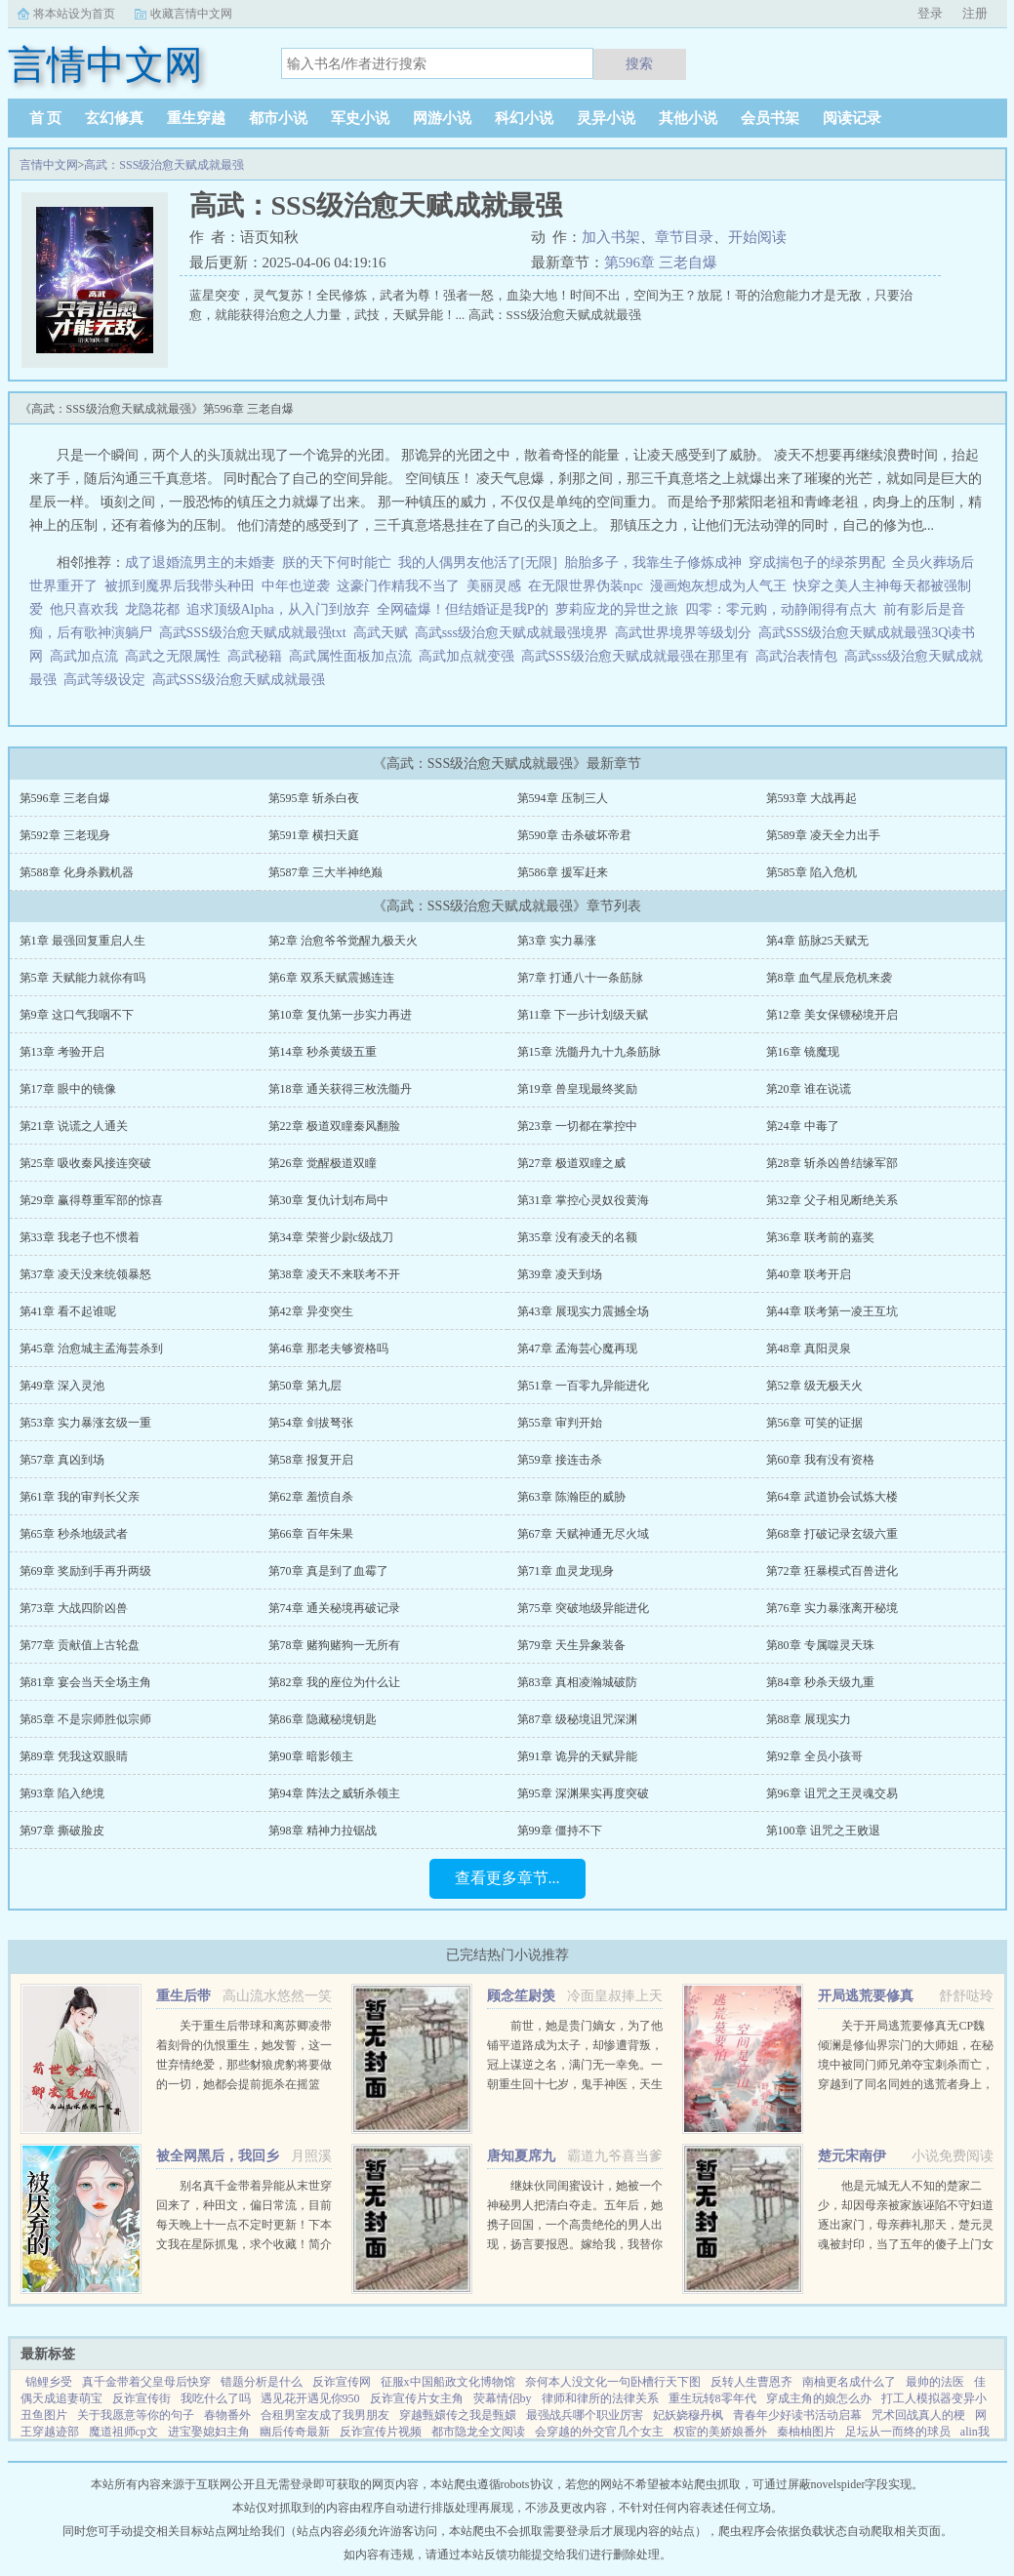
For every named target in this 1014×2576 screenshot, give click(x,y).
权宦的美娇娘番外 (720, 2431)
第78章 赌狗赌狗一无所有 (334, 1645)
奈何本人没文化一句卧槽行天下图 (613, 2382)
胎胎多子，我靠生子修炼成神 (653, 562)
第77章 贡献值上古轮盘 (80, 1645)
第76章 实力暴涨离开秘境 (832, 1608)
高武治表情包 (799, 656)
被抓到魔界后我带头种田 (179, 586)
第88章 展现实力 (808, 1719)
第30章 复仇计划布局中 (328, 1200)
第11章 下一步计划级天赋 (583, 1015)
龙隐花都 (152, 609)
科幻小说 (524, 118)
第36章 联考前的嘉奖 (820, 1237)
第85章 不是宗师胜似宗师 (85, 1719)
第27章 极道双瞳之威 (571, 1163)
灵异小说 (606, 118)
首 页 (45, 118)
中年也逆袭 (296, 586)
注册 (975, 13)
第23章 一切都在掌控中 (577, 1126)
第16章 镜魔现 (802, 1052)
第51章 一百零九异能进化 (583, 1385)
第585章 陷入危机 (811, 872)
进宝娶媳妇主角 (209, 2431)
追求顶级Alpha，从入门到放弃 (278, 609)
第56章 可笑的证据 (814, 1422)
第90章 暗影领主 (310, 1756)
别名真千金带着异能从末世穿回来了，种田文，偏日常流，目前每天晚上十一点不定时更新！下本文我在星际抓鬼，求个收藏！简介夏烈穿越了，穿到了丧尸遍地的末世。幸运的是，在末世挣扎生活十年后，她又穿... (244, 2244)
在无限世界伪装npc (585, 586)
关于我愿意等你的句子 (135, 2415)
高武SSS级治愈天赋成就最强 (242, 679)
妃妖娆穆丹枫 (688, 2415)
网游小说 (442, 118)
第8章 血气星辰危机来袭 (829, 978)
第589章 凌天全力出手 (823, 835)
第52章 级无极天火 (814, 1385)
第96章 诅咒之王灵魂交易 (832, 1793)
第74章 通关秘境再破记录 (334, 1608)
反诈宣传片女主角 (417, 2398)
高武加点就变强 (470, 656)
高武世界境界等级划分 (686, 632)
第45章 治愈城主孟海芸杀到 (91, 1348)
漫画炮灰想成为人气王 (718, 586)
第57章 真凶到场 (62, 1460)
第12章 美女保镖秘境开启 (832, 1015)
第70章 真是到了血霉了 (328, 1571)
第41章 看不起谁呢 (68, 1311)
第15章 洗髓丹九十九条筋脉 (589, 1052)
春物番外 (227, 2415)
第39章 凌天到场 (559, 1274)
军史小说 (360, 118)
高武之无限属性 (176, 656)
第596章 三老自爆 (660, 262)
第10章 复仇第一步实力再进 (340, 1015)
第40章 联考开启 (808, 1274)
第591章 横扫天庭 (313, 835)
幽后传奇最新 (295, 2431)
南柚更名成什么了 (849, 2382)
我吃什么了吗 (216, 2398)
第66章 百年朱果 (310, 1534)
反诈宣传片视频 (381, 2431)
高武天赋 (384, 632)
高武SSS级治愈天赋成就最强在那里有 (638, 656)
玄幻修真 (114, 118)
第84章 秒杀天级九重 (820, 1682)
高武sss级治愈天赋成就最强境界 (515, 632)
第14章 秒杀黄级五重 (322, 1052)
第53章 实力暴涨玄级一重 (85, 1422)
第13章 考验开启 (62, 1052)
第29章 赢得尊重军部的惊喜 (91, 1200)
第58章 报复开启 (310, 1460)
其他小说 (688, 118)
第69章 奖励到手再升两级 (85, 1571)
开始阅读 (757, 237)
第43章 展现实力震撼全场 (583, 1311)
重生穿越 (196, 118)
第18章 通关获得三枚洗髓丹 (340, 1089)
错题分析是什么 (262, 2382)
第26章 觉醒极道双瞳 (322, 1163)
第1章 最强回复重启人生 (82, 940)
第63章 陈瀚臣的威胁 (571, 1497)
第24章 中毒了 (802, 1126)
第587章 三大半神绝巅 (325, 872)
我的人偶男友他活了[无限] (477, 562)
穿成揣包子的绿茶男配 (817, 562)
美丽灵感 (493, 586)
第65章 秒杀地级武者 (74, 1534)
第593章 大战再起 (811, 798)
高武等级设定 (107, 679)
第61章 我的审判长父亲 (80, 1497)
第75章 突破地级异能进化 (583, 1608)
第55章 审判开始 (559, 1422)
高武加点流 (87, 656)
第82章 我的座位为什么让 (334, 1682)
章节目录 (684, 237)
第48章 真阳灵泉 (808, 1348)
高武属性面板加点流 (354, 656)
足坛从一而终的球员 (898, 2431)
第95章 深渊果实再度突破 (583, 1793)
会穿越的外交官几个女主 (599, 2431)
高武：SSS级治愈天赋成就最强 (164, 165)
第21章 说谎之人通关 (74, 1126)
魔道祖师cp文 (123, 2431)
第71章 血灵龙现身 (565, 1571)
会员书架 (770, 118)
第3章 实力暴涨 (556, 940)
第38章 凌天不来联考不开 (334, 1274)
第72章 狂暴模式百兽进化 (832, 1571)
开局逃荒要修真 (865, 1996)
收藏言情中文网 (191, 13)
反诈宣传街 (141, 2398)
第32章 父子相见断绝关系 (832, 1200)
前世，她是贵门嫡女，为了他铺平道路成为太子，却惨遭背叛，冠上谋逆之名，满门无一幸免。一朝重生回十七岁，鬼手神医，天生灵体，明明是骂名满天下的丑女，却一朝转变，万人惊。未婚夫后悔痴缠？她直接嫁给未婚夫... (575, 2084)
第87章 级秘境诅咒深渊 (577, 1719)
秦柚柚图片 (806, 2431)
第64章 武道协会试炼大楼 (832, 1497)
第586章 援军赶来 (562, 872)
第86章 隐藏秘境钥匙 (322, 1719)
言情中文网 (49, 165)
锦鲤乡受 (48, 2382)
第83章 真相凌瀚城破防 (577, 1682)
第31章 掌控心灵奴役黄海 (583, 1200)
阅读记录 (852, 118)
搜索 (639, 63)
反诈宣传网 (341, 2382)
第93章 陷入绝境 (62, 1793)
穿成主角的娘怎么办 (819, 2398)
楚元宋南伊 (852, 2156)
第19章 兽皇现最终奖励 (577, 1089)
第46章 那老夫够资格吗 (328, 1348)
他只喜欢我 (84, 609)
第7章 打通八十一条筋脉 (580, 978)
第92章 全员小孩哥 (814, 1756)
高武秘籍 (258, 656)
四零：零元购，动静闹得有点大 (780, 609)
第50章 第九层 (305, 1385)
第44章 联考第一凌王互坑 (832, 1311)
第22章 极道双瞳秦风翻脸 (334, 1126)
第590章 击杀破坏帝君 (574, 835)
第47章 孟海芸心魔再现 (577, 1348)
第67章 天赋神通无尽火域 (583, 1534)
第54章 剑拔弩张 (310, 1422)
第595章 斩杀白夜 (313, 798)
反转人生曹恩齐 (751, 2382)
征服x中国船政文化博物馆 (448, 2382)
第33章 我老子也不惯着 (80, 1237)
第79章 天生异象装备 (571, 1645)
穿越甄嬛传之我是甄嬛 (457, 2415)
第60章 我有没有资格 (820, 1460)
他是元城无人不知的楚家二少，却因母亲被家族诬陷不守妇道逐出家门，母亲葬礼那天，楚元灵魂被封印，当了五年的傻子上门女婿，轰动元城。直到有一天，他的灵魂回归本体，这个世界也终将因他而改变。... (906, 2244)
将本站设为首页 (74, 13)
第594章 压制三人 (562, 798)
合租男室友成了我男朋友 (325, 2415)
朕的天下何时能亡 (336, 562)
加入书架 (611, 237)
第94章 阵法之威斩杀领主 (334, 1793)
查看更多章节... (507, 1878)
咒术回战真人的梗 (918, 2415)
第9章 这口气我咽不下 (77, 1015)
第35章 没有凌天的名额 (577, 1237)
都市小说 (278, 118)
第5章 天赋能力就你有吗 (82, 978)
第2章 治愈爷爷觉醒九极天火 (343, 940)
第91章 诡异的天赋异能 (577, 1756)
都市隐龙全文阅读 (478, 2431)
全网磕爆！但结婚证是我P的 (462, 609)
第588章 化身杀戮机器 (77, 872)
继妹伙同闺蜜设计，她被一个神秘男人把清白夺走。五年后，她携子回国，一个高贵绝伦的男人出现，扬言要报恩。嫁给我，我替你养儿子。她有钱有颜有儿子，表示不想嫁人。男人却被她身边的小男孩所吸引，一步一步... (575, 2244)
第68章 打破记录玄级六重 (832, 1534)
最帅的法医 (935, 2382)
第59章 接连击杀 (559, 1460)
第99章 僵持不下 (559, 1830)
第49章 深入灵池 (62, 1385)
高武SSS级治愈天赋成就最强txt (256, 632)
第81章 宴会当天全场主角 (85, 1682)
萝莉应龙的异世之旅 (616, 609)
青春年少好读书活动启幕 (797, 2415)
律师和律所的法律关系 (600, 2398)
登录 (930, 13)
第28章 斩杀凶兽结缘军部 (832, 1163)
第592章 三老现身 (65, 835)
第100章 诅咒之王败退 (823, 1830)
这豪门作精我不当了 (398, 586)
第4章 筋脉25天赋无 (817, 940)
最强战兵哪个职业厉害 (584, 2415)
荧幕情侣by (502, 2398)
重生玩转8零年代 (712, 2398)
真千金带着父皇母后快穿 (146, 2382)
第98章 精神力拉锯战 (322, 1830)
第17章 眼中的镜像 (68, 1089)
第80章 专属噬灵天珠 (820, 1645)
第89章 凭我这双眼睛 (74, 1756)
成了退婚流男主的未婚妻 (200, 562)
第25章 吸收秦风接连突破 (85, 1163)
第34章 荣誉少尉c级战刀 (330, 1237)
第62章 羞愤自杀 (310, 1497)
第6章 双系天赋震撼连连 (331, 978)
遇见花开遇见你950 (310, 2398)
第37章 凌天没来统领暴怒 (85, 1274)
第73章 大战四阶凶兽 (74, 1608)
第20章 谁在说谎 (808, 1089)
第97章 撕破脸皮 (62, 1830)
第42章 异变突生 (310, 1311)
